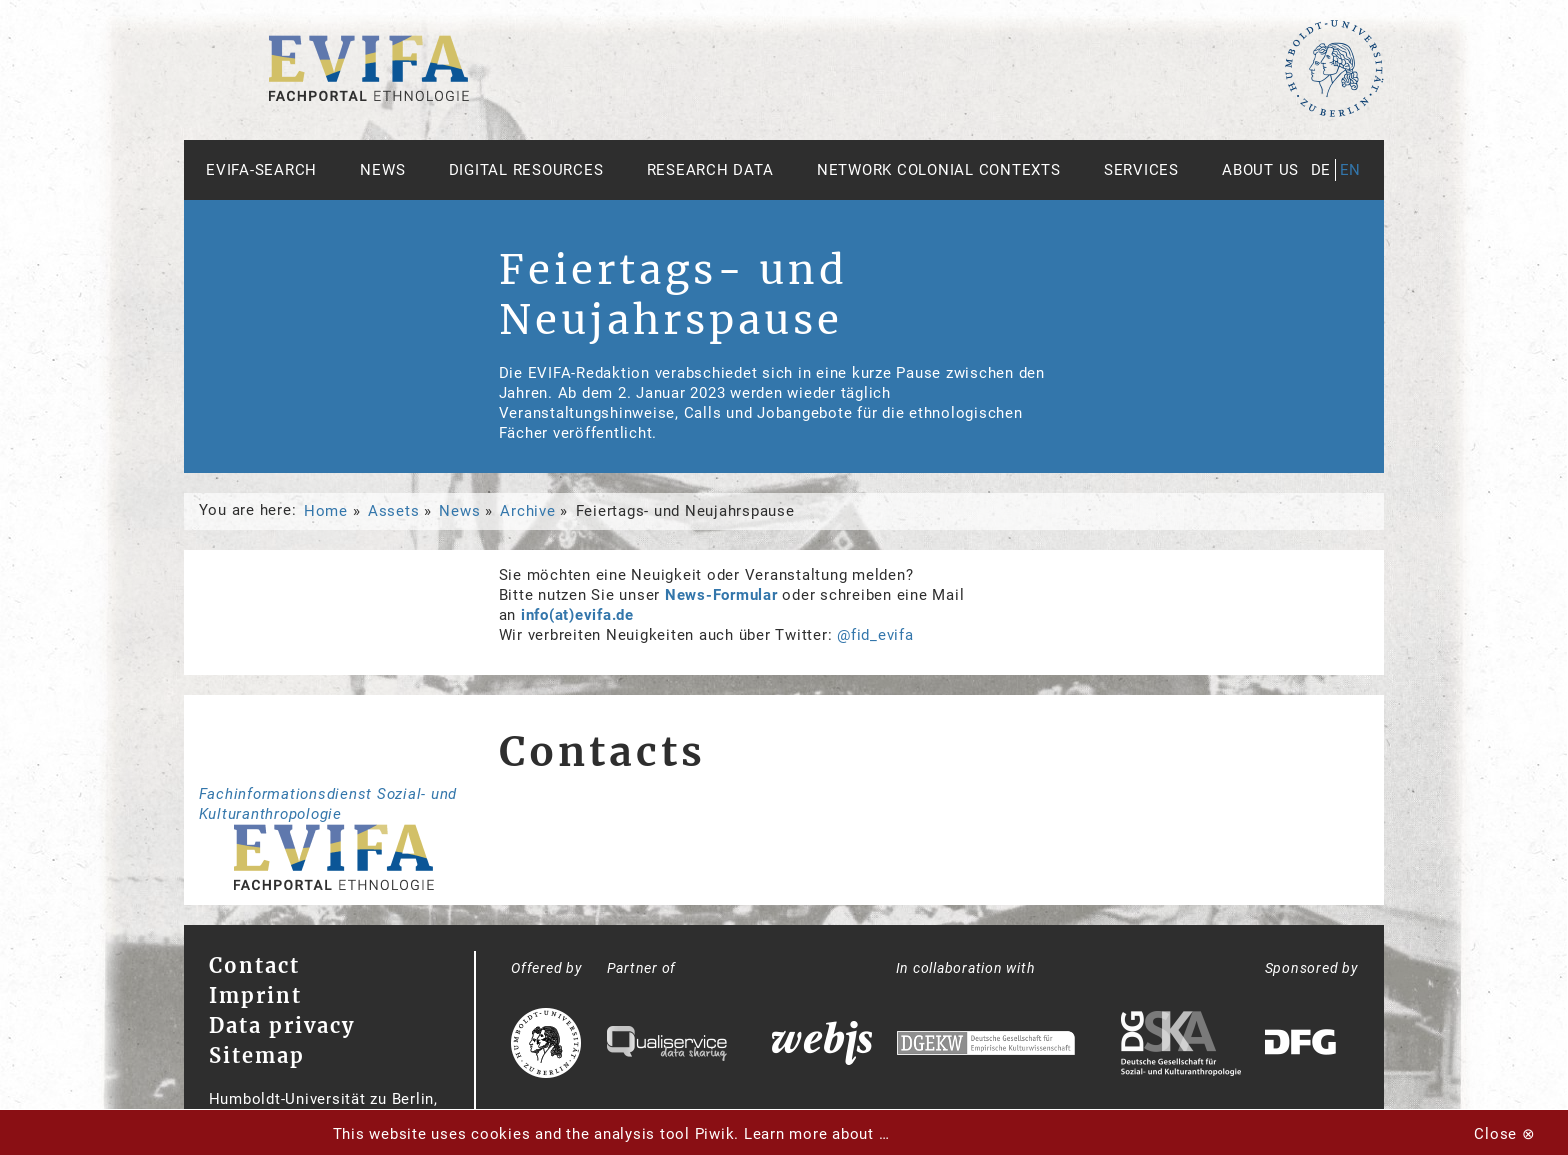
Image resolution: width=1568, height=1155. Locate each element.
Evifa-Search (261, 170)
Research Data (710, 170)
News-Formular (721, 595)
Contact (254, 965)
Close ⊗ (1504, 1134)
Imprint (255, 995)
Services (1141, 170)
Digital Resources (526, 170)
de (1321, 170)
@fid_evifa (875, 635)
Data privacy (282, 1025)
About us (1260, 170)
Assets (394, 511)
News (382, 170)
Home (326, 511)
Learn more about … (817, 1134)
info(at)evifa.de (577, 615)
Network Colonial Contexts (939, 170)
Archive (527, 511)
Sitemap (257, 1055)
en (1351, 170)
